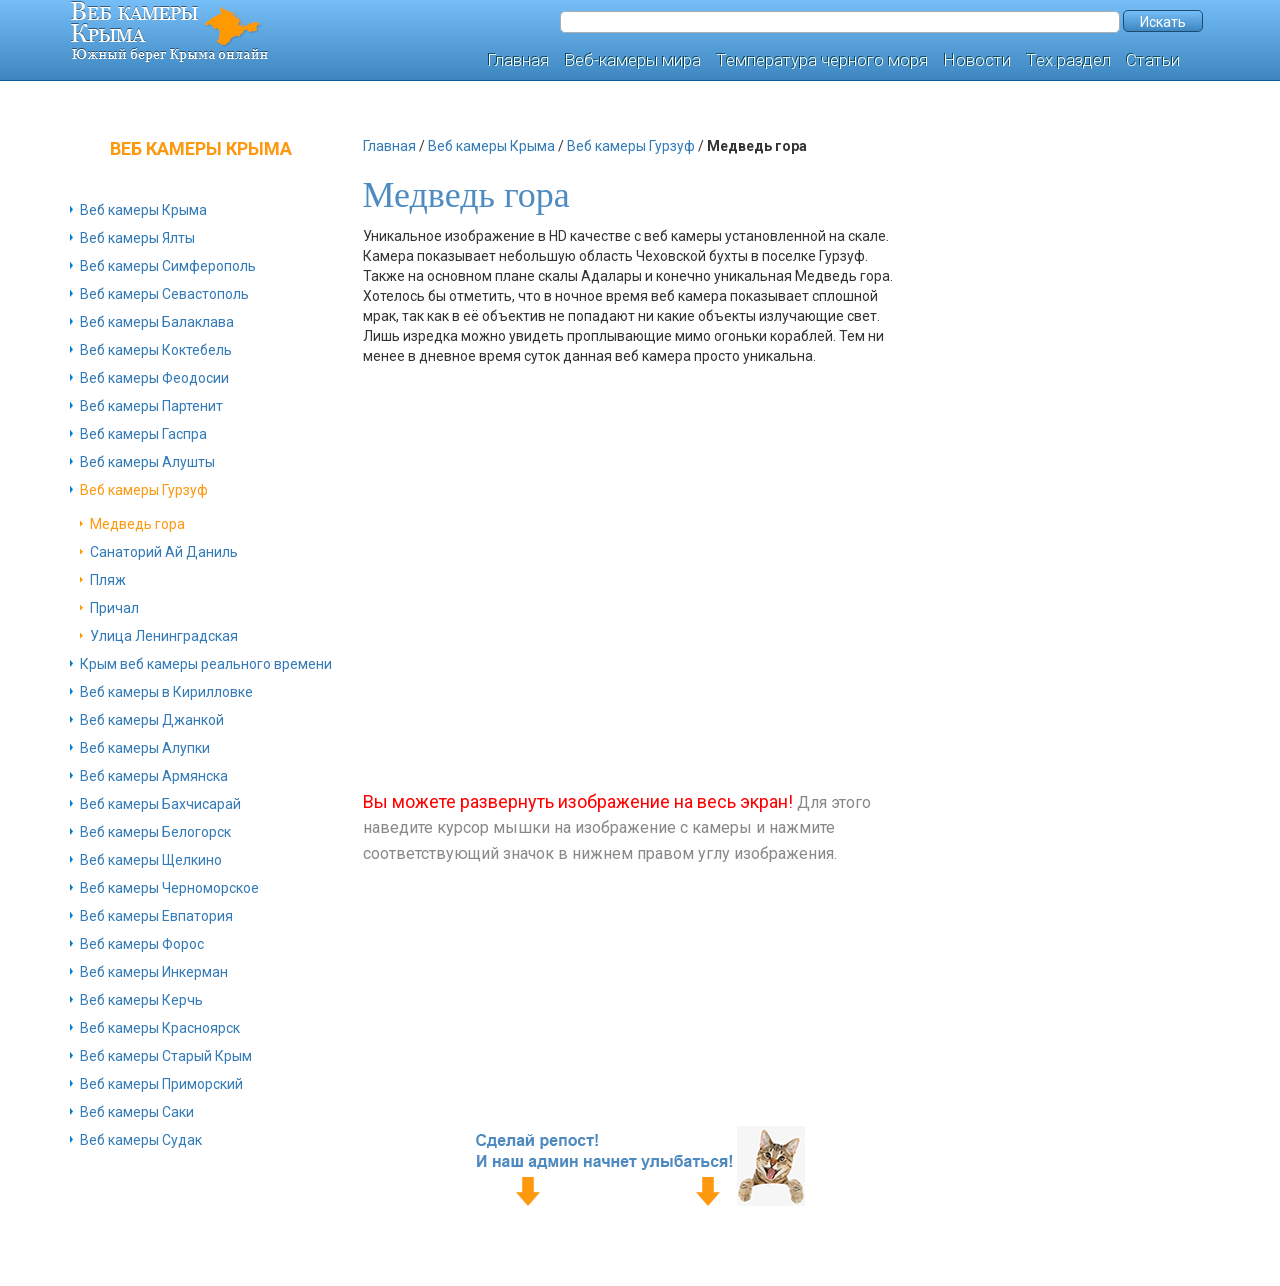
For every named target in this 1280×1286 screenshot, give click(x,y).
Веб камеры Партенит (151, 406)
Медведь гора (137, 524)
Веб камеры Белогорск (155, 832)
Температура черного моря (822, 60)
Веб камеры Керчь (141, 1000)
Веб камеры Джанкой (152, 720)
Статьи (1153, 60)
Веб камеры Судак (141, 1140)
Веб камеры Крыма (143, 210)
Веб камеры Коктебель (156, 350)
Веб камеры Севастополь (164, 294)
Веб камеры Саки (137, 1112)
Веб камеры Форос (142, 944)
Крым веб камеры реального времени (206, 664)
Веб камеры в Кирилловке (166, 692)
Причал (114, 608)
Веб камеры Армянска (154, 776)
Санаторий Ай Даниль (164, 552)
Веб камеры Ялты (137, 238)
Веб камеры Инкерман (154, 972)
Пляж (108, 580)
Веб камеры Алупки (145, 748)
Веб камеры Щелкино (151, 860)
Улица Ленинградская (164, 636)
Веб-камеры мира (632, 60)
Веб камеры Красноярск (160, 1028)
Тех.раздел (1068, 60)
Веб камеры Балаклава (157, 322)
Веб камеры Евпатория (156, 916)
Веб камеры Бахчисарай (160, 804)
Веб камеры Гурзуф (144, 490)
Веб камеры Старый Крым (166, 1056)
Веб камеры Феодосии (154, 378)
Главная (518, 60)
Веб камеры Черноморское (169, 888)
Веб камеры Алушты (147, 462)
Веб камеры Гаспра (143, 434)
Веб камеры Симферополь (168, 266)
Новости (977, 60)
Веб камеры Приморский (161, 1084)
